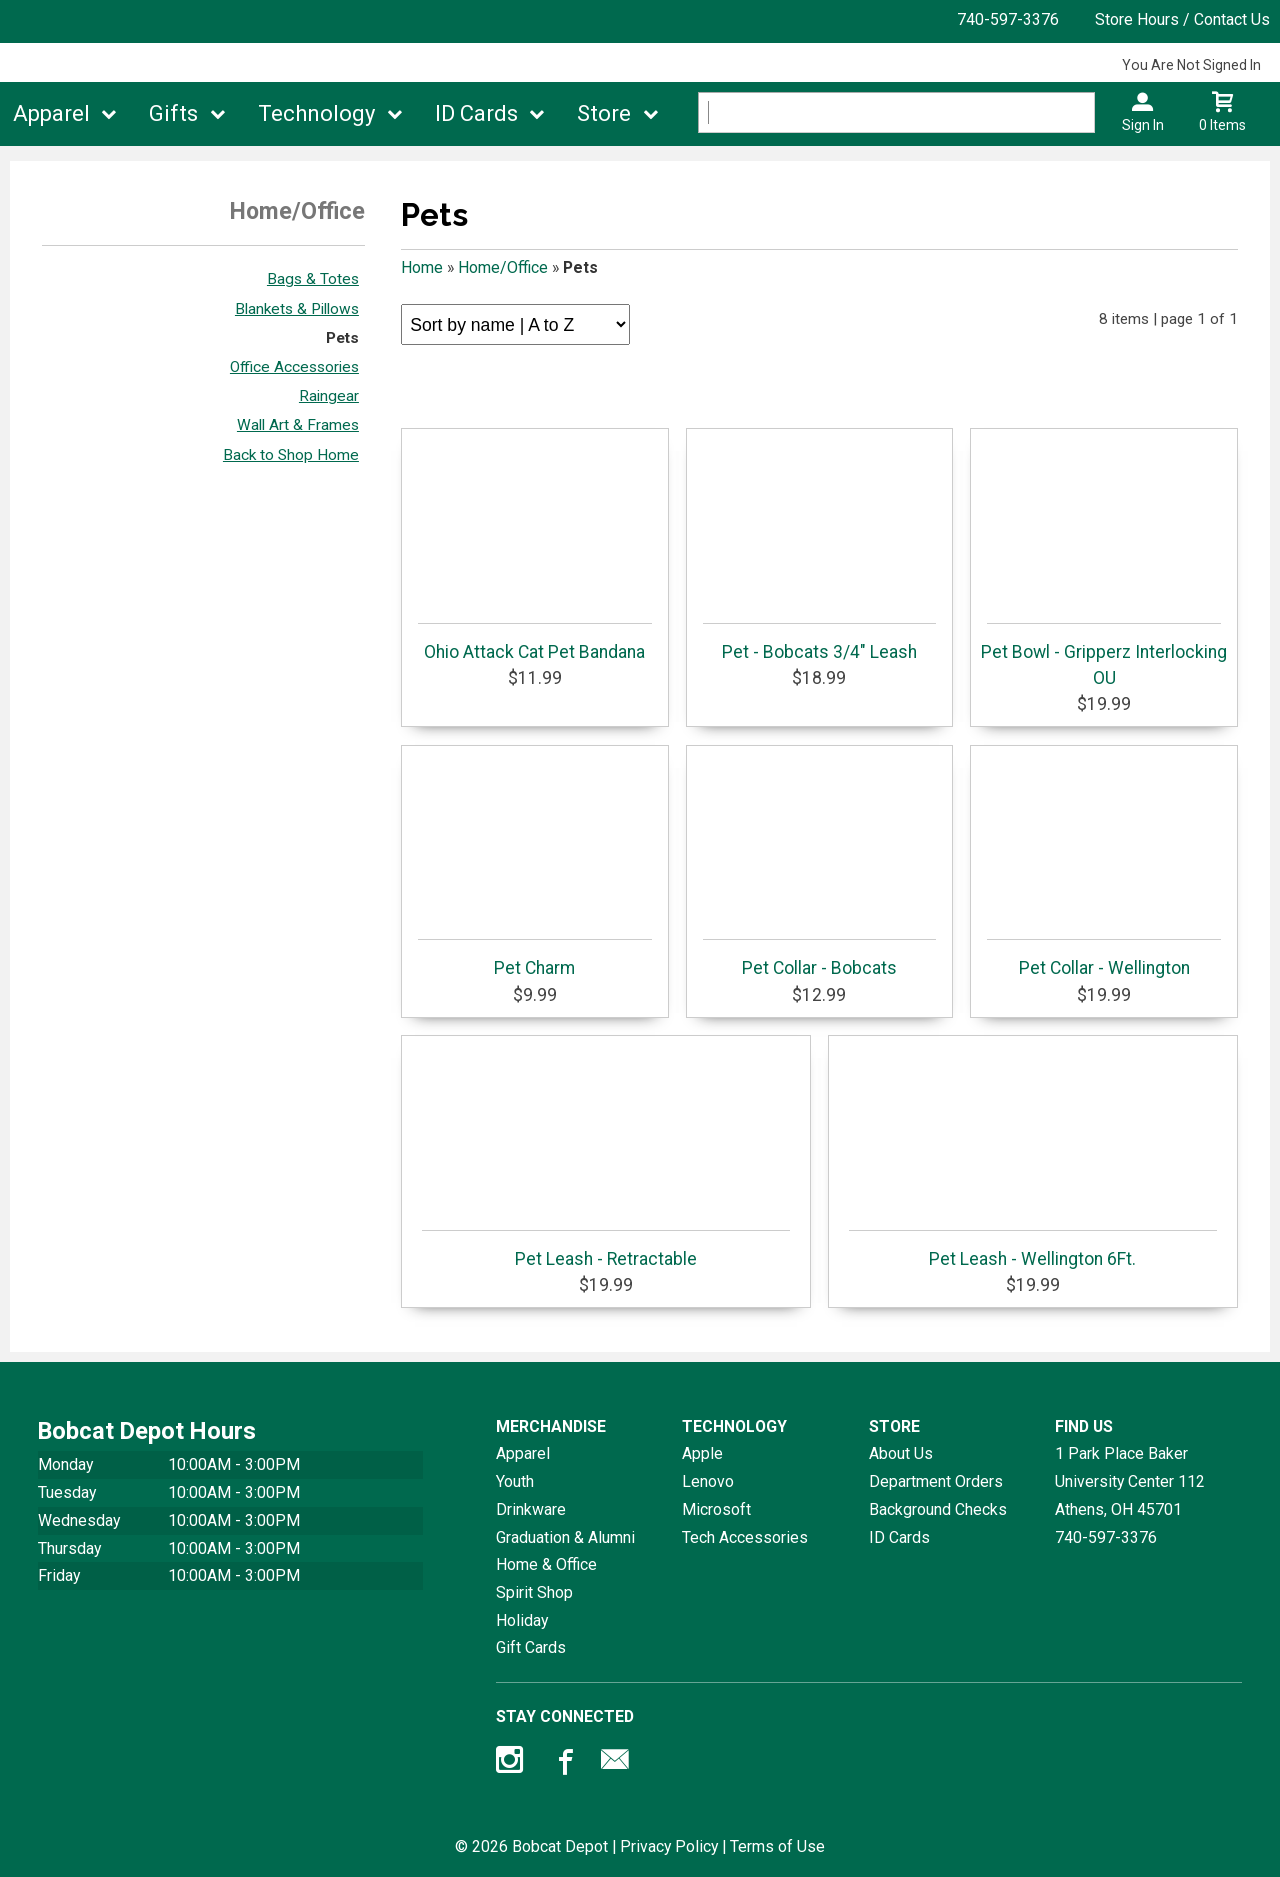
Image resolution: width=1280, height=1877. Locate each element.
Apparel (51, 113)
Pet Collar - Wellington (1104, 958)
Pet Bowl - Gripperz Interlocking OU (1104, 655)
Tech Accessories (745, 1537)
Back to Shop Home (291, 455)
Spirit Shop (534, 1592)
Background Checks (938, 1509)
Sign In (1143, 125)
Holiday (522, 1620)
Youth (515, 1481)
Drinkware (531, 1509)
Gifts (173, 113)
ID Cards (476, 113)
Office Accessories (294, 367)
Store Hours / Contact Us (1182, 19)
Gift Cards (531, 1647)
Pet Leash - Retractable (605, 1249)
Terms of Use (777, 1846)
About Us (901, 1453)
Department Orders (936, 1481)
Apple (702, 1453)
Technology (316, 113)
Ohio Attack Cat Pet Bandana (535, 642)
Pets (342, 338)
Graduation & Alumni (565, 1537)
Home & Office (546, 1564)
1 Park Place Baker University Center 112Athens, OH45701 (1130, 1481)
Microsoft (716, 1509)
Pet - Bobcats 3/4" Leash (820, 642)
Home (422, 267)
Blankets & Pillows (297, 309)
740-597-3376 (1008, 19)
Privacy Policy (669, 1846)
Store (604, 113)
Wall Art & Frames (298, 425)
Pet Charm (535, 958)
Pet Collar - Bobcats (820, 958)
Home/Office (503, 267)
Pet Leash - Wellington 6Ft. (1032, 1249)
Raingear (329, 396)
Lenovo (708, 1481)
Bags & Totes (313, 279)
